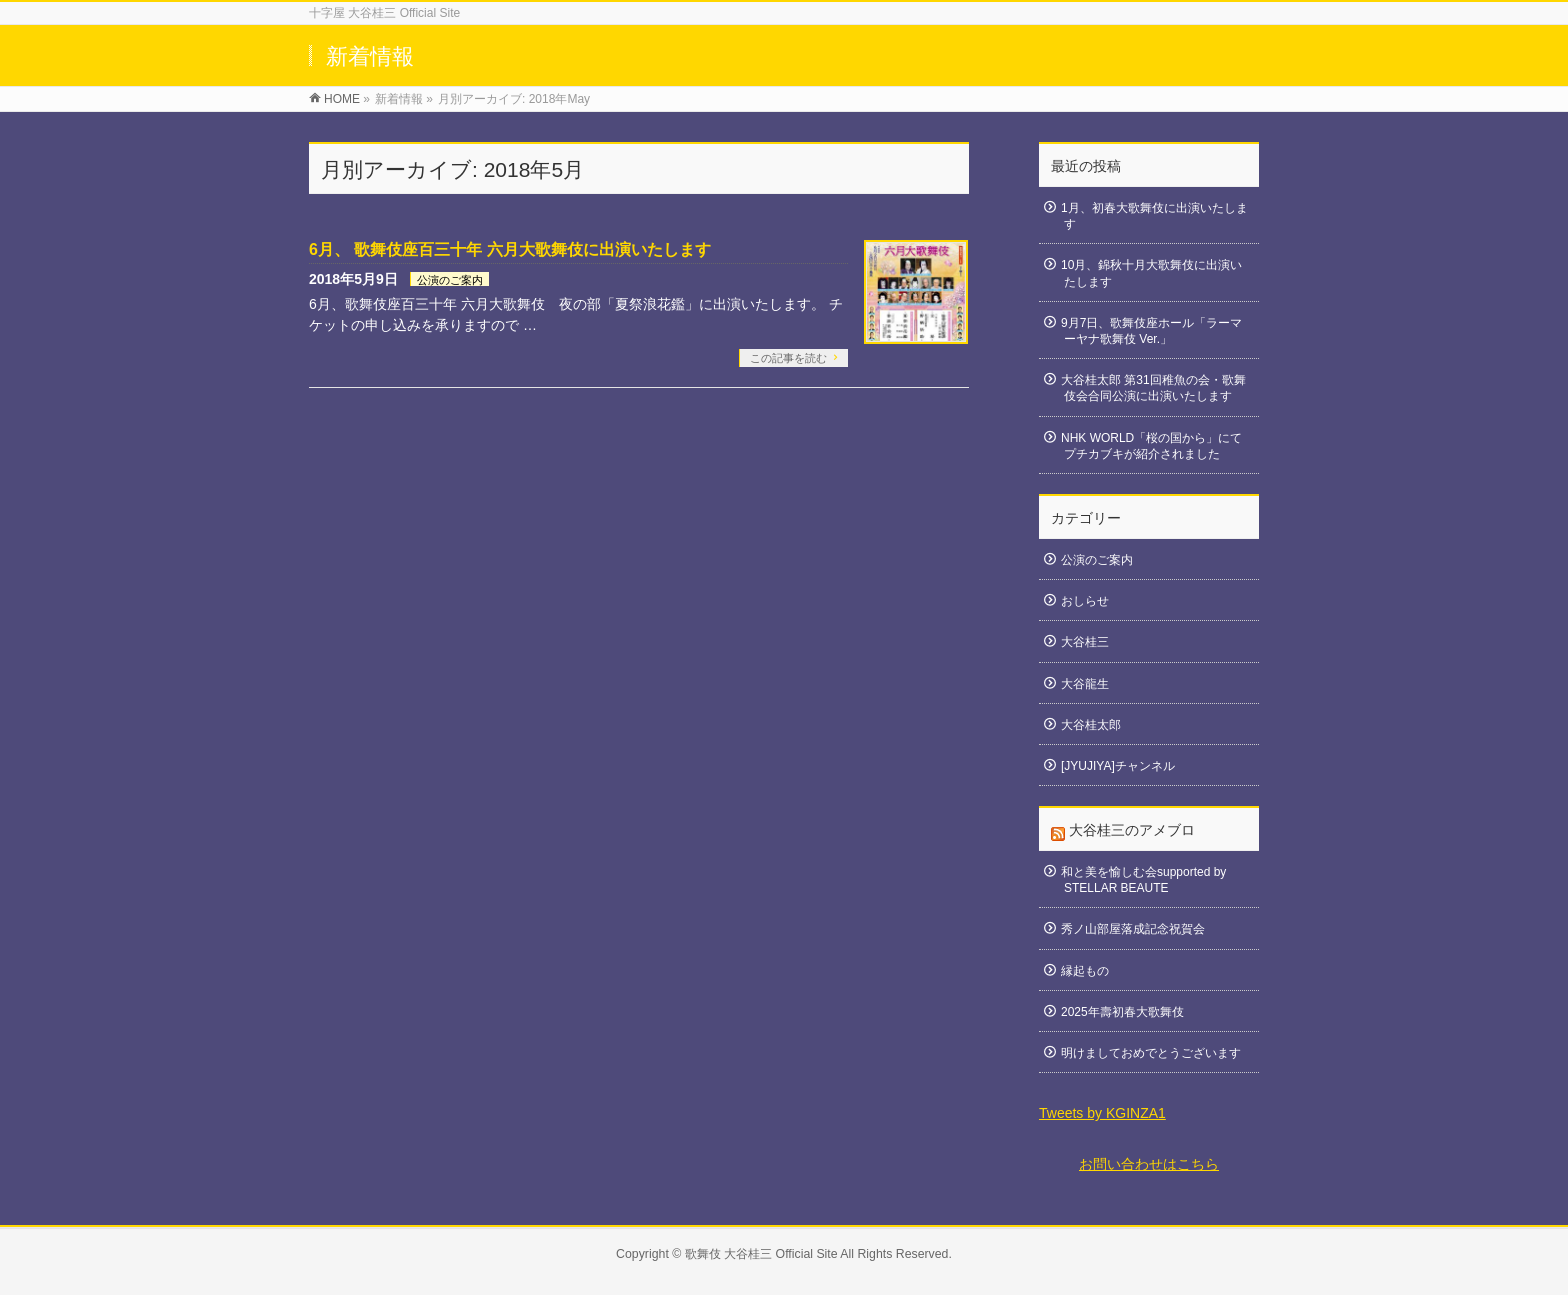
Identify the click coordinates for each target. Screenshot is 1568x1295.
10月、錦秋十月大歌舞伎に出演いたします (1151, 273)
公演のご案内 (450, 280)
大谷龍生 (1085, 684)
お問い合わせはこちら (1149, 1164)
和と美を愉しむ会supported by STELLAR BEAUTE (1143, 880)
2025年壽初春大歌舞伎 (1122, 1012)
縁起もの (1085, 971)
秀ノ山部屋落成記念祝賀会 (1133, 929)
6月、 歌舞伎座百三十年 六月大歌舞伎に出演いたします (510, 249)
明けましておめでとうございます (1151, 1053)
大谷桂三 (1085, 642)
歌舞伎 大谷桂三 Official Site (761, 1254)
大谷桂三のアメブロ (1132, 830)
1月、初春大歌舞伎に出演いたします (1154, 216)
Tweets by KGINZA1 (1102, 1113)
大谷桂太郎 (1091, 725)
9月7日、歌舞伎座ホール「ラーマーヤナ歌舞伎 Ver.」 (1151, 331)
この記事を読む (788, 358)
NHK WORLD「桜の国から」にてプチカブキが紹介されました (1151, 446)
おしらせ (1085, 601)
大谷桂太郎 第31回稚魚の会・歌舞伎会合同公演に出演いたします (1153, 388)
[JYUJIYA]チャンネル (1118, 766)
